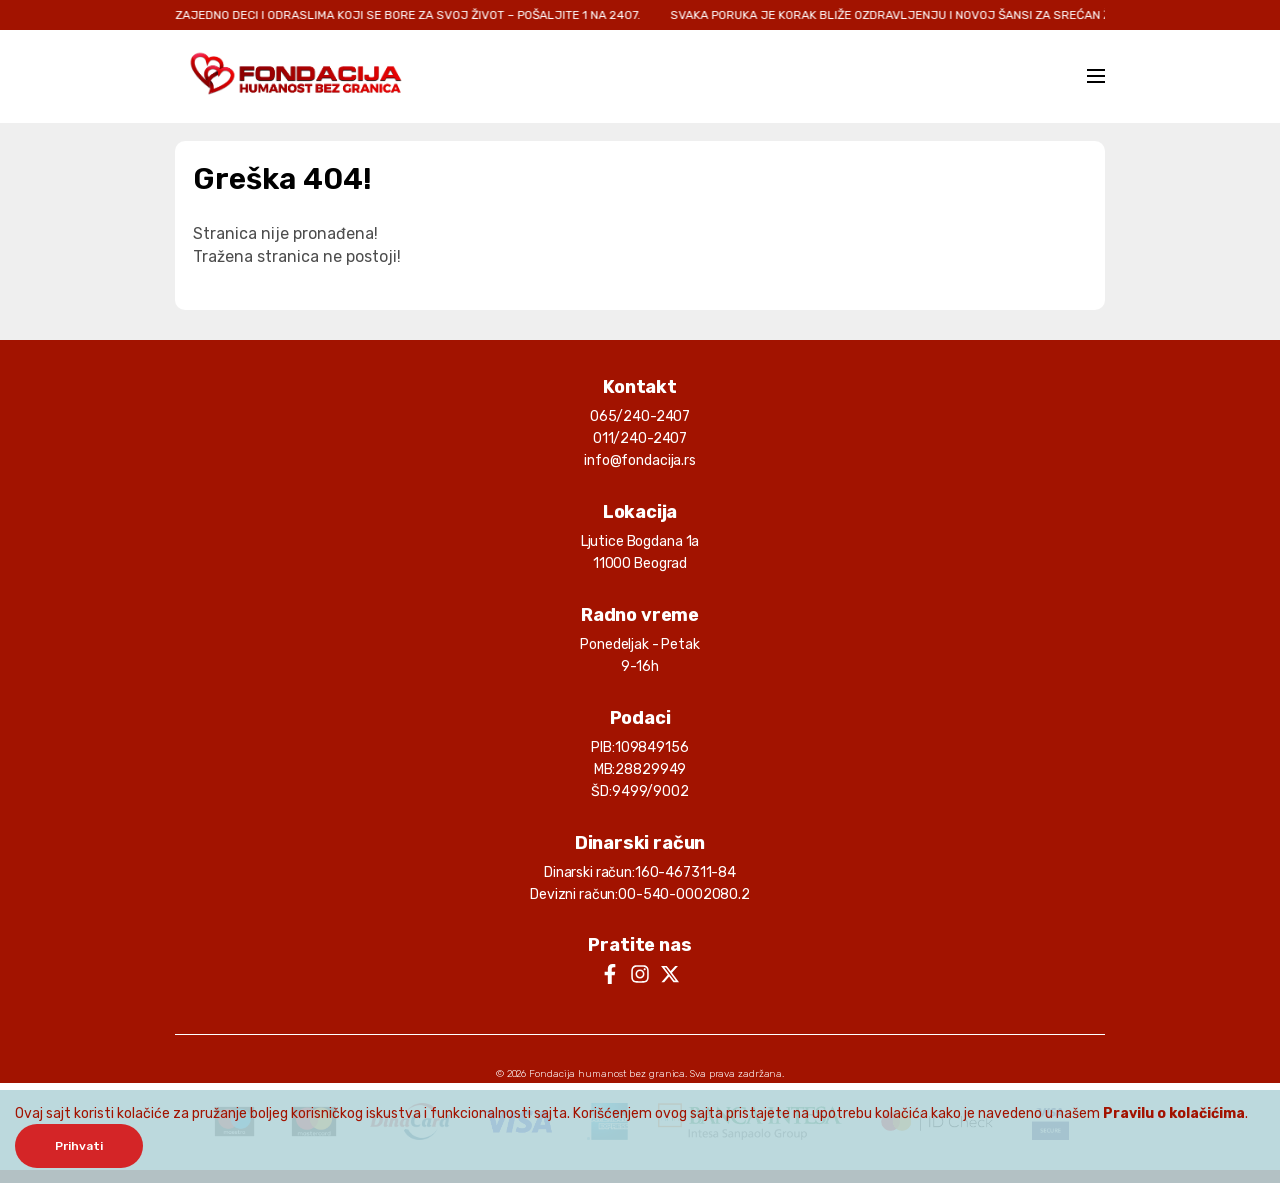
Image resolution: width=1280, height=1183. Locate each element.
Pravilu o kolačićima (1174, 1113)
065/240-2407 (640, 416)
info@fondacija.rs (640, 460)
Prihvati (79, 1146)
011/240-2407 (640, 438)
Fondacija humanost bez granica (607, 1074)
